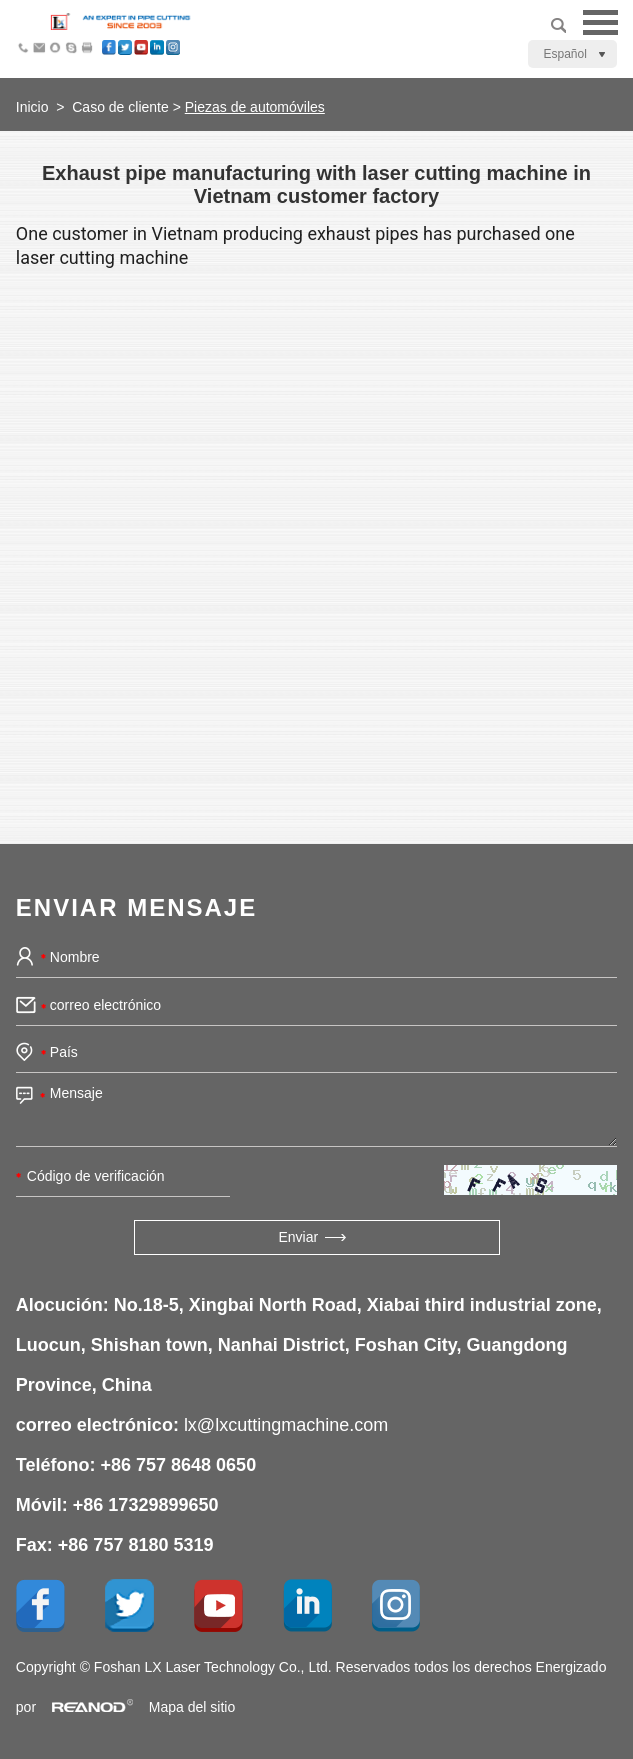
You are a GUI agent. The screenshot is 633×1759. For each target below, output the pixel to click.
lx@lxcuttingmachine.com (286, 1425)
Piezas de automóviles (255, 107)
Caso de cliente (120, 107)
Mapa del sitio (192, 1707)
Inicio (32, 107)
